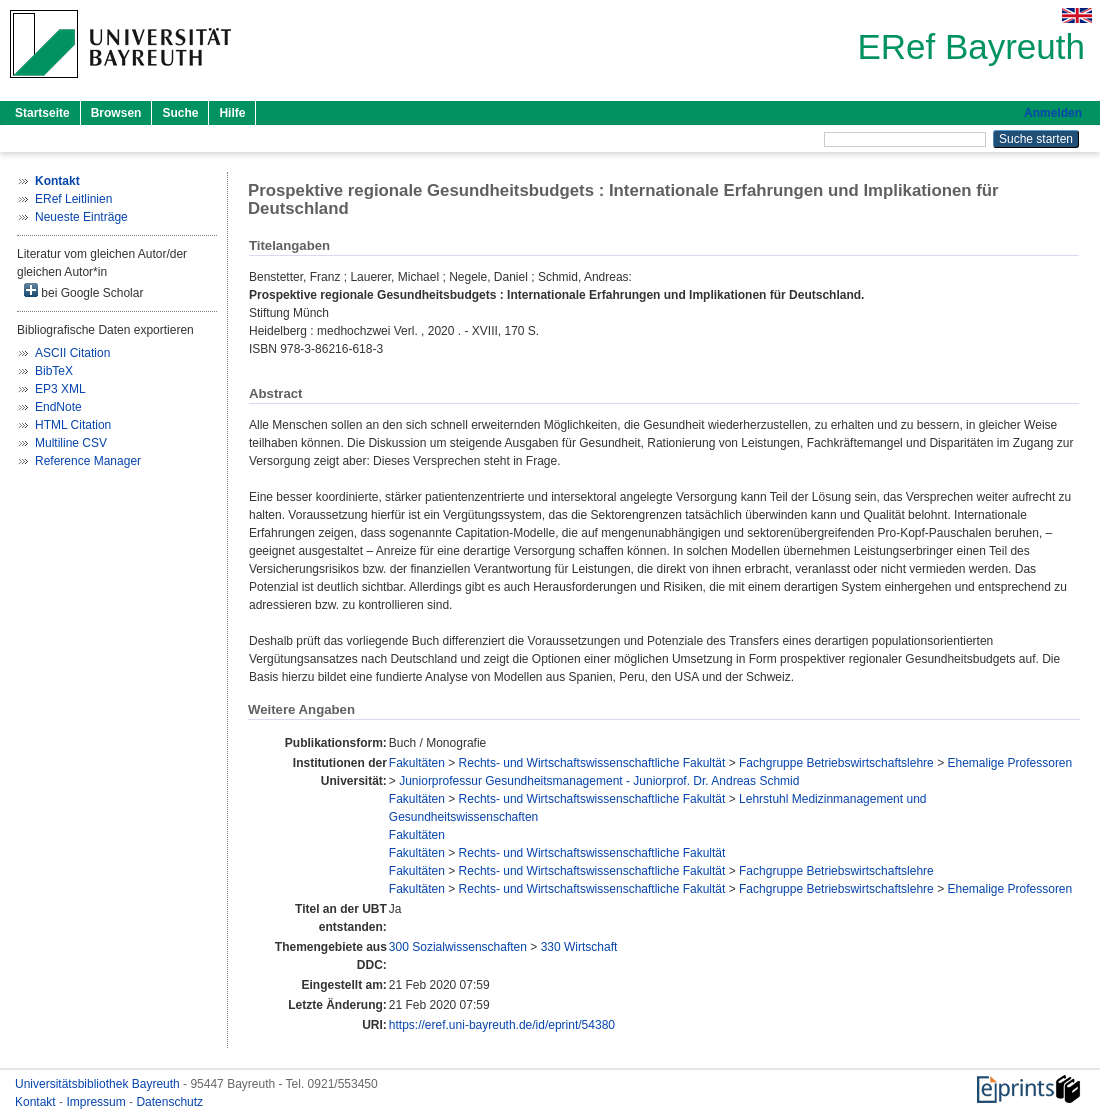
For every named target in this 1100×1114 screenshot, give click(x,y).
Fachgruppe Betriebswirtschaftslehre (836, 763)
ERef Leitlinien (73, 199)
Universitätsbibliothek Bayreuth (99, 1084)
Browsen (116, 113)
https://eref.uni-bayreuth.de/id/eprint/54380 (502, 1025)
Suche (180, 113)
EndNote (58, 407)
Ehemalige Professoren (1009, 763)
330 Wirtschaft (579, 947)
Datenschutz (169, 1102)
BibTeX (54, 371)
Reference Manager (88, 461)
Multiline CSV (71, 443)
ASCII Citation (72, 353)
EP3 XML (60, 389)
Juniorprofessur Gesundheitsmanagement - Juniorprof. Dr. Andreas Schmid (599, 781)
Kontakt (37, 1102)
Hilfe (232, 113)
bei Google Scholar (83, 291)
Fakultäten (417, 763)
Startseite (42, 113)
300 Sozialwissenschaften (458, 947)
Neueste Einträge (81, 217)
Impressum (97, 1102)
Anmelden (1053, 113)
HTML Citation (73, 425)
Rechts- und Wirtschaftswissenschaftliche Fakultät (592, 763)
